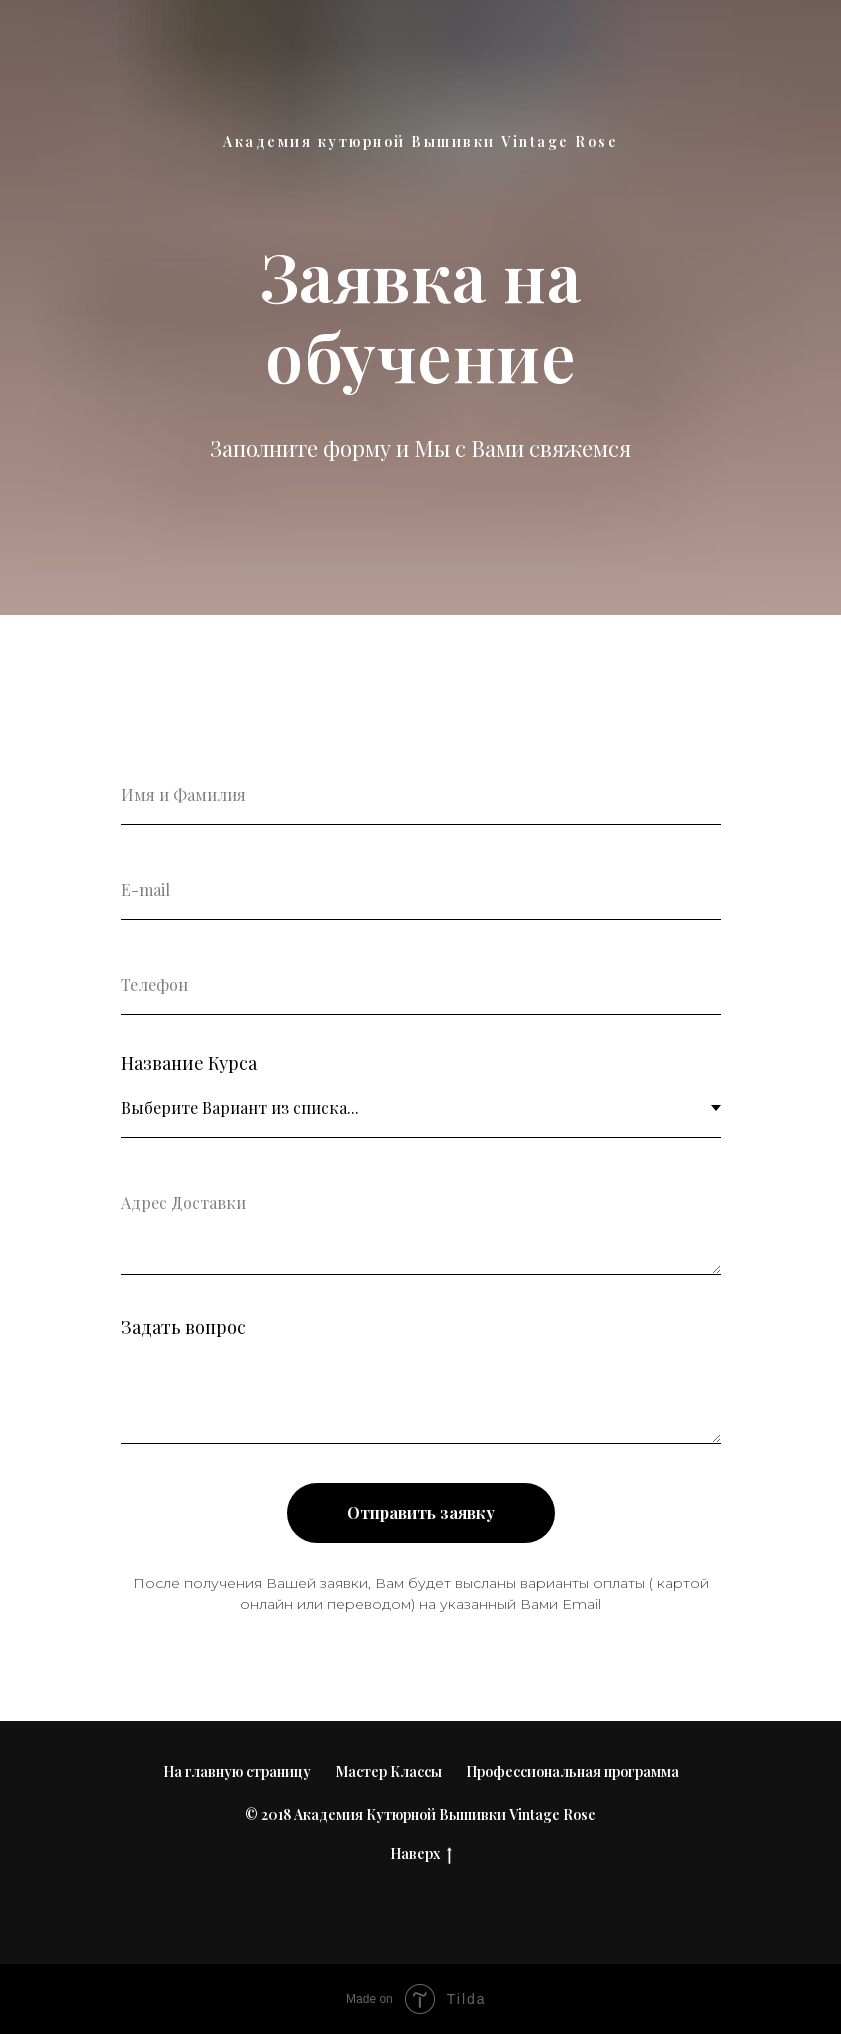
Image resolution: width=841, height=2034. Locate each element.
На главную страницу (237, 1771)
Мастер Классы (388, 1771)
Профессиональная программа (572, 1771)
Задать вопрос (183, 1327)
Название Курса (189, 1063)
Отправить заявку (421, 1512)
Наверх (421, 1854)
